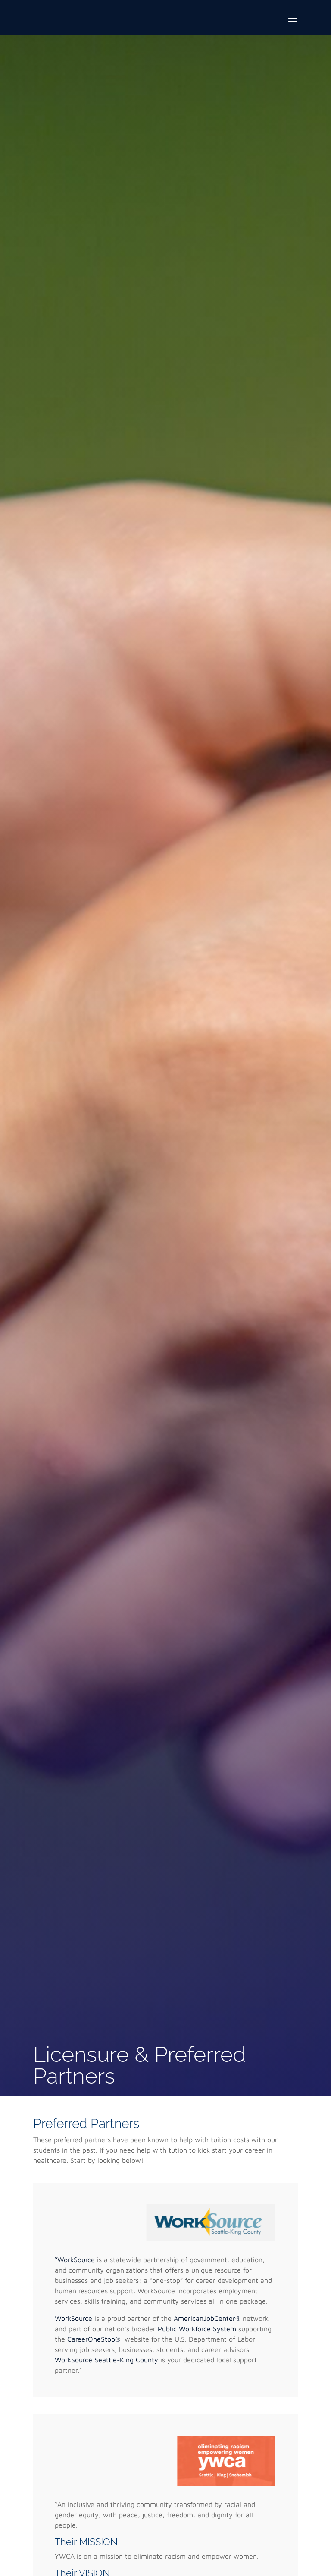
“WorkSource (76, 2259)
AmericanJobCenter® (207, 2318)
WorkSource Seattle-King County (107, 2360)
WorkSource (74, 2318)
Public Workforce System (197, 2329)
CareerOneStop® (94, 2339)
